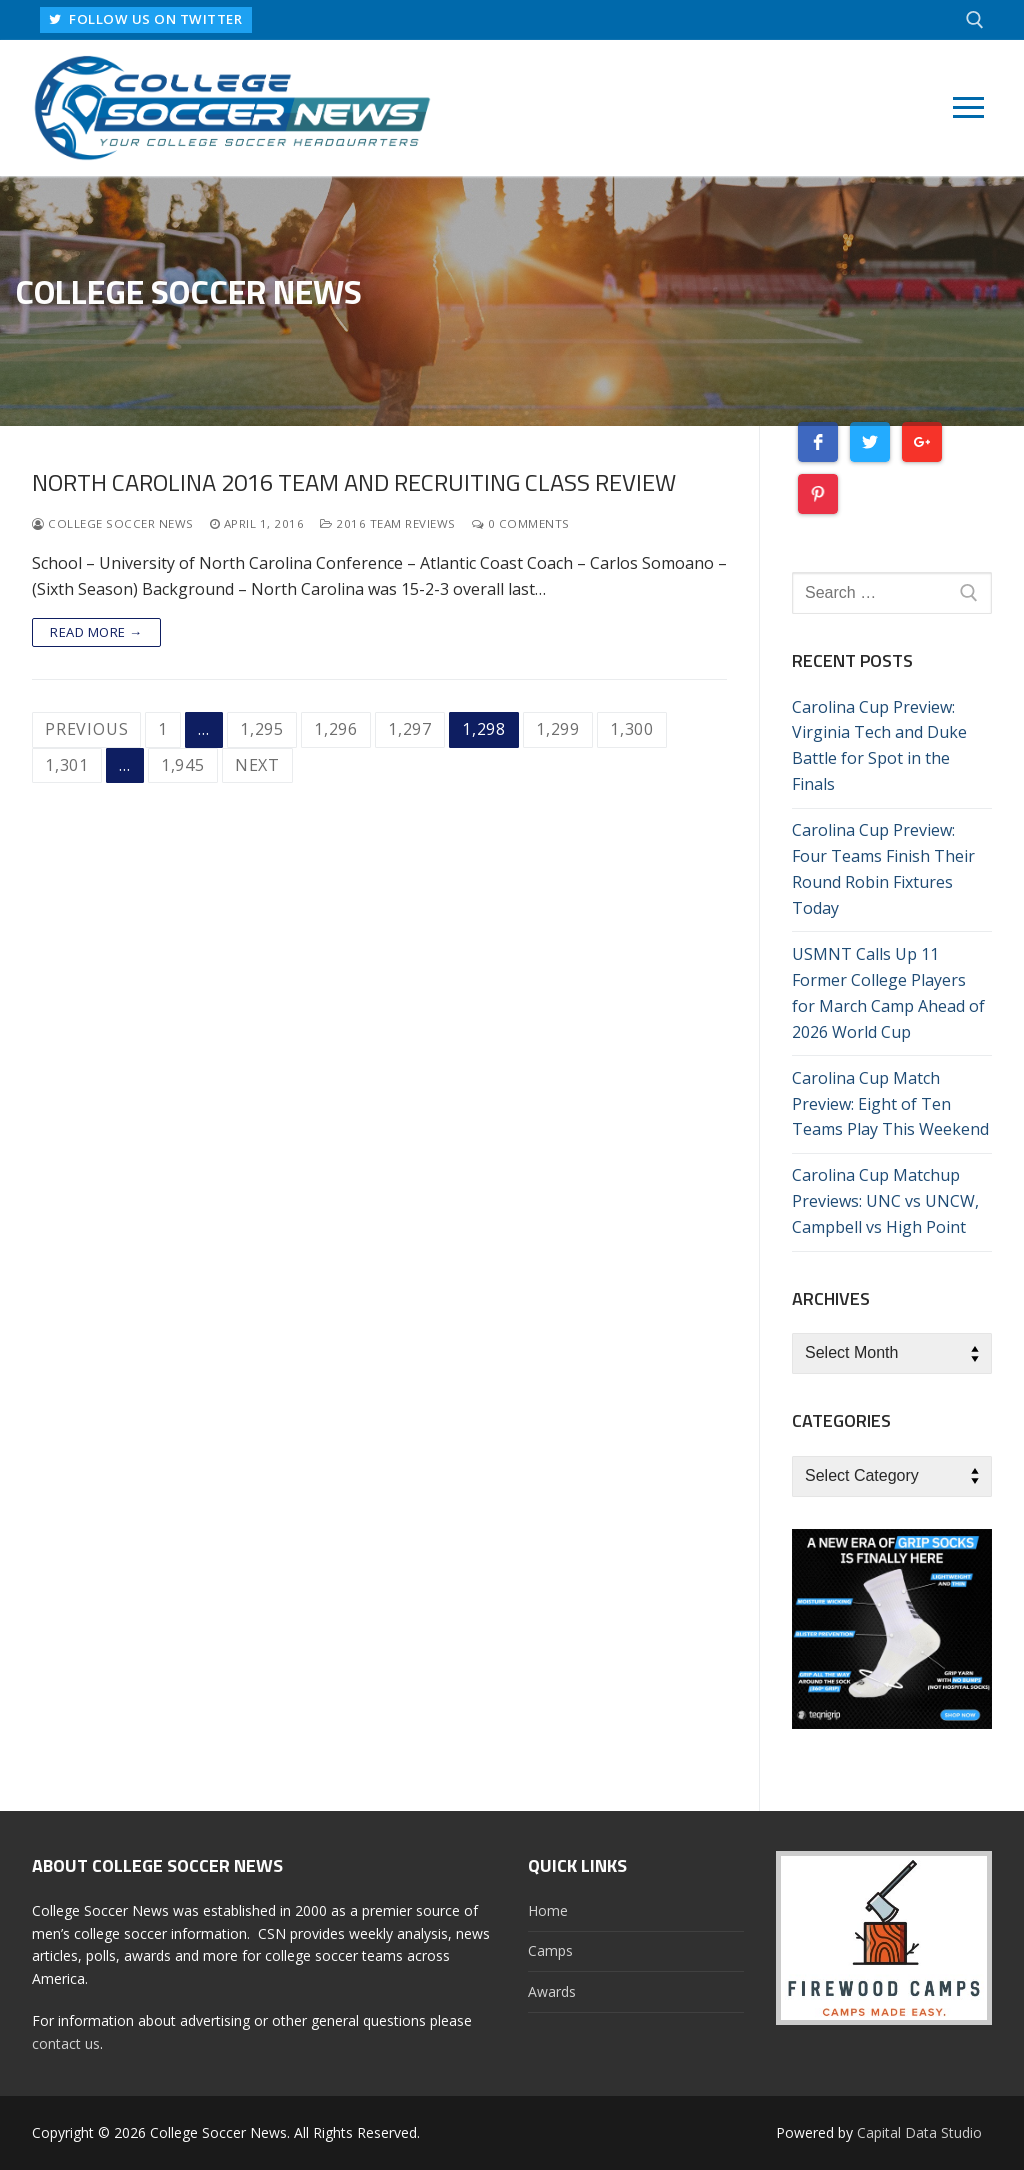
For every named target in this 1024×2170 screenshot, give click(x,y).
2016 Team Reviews (388, 523)
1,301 (67, 765)
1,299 (558, 729)
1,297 (410, 729)
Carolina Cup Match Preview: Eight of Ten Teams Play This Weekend (890, 1104)
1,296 (336, 729)
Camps (550, 1950)
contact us (66, 2043)
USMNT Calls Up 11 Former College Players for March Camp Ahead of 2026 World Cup (888, 993)
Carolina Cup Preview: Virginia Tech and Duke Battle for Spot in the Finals (879, 746)
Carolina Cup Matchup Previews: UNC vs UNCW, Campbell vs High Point (885, 1201)
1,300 (632, 729)
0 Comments (521, 523)
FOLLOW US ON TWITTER (149, 19)
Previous (86, 729)
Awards (552, 1991)
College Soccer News (113, 523)
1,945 (183, 765)
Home (548, 1910)
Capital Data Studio (919, 2132)
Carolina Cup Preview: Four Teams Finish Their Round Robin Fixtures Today (883, 869)
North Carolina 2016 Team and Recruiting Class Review (354, 482)
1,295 (262, 729)
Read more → (96, 632)
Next (257, 765)
